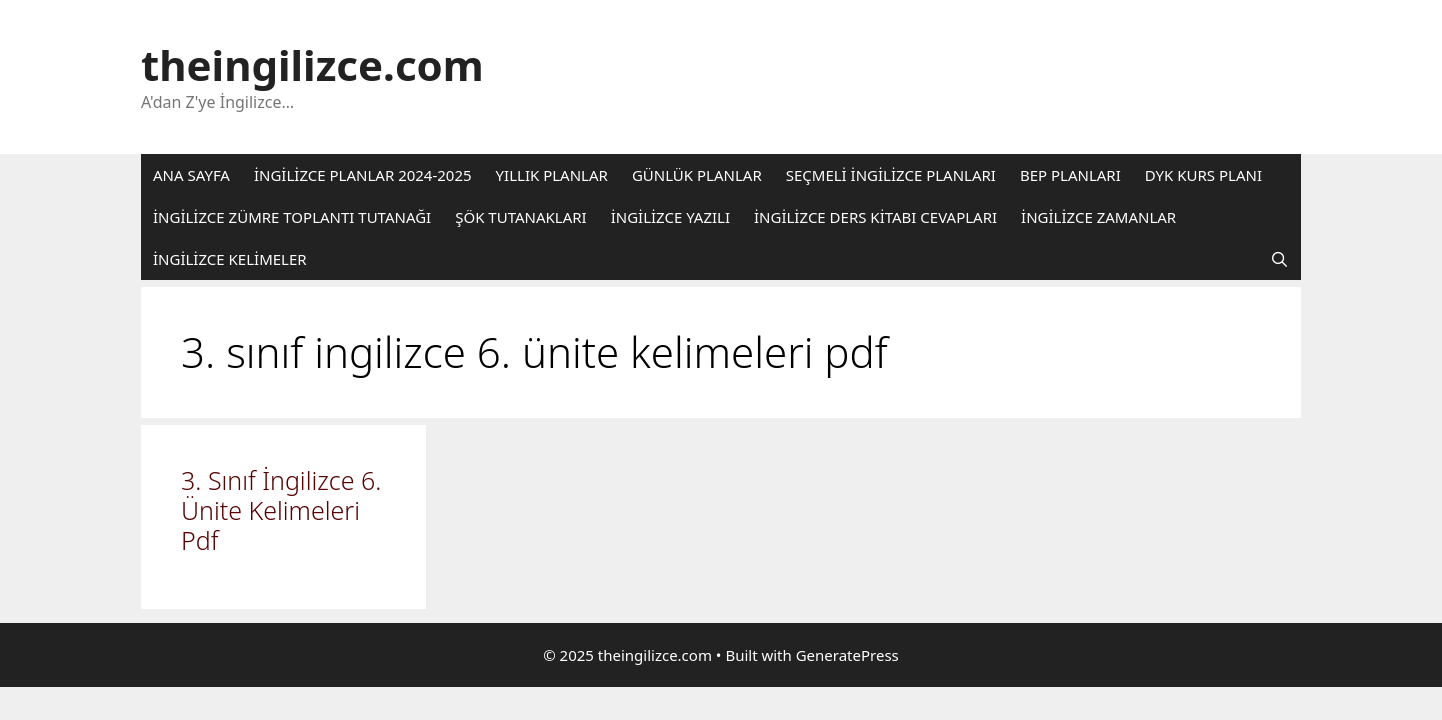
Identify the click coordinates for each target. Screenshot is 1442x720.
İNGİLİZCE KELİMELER (230, 259)
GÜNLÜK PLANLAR (697, 175)
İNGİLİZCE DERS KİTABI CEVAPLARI (875, 217)
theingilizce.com (312, 64)
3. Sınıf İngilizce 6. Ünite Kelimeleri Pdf (281, 510)
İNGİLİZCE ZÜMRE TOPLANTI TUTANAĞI (292, 217)
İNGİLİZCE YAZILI (670, 217)
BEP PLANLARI (1070, 175)
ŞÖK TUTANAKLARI (520, 217)
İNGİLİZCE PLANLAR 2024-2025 (363, 175)
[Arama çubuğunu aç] (1279, 259)
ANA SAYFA (191, 175)
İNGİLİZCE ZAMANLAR (1098, 217)
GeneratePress (847, 655)
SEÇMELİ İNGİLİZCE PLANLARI (891, 175)
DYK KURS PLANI (1203, 175)
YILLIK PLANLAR (552, 175)
